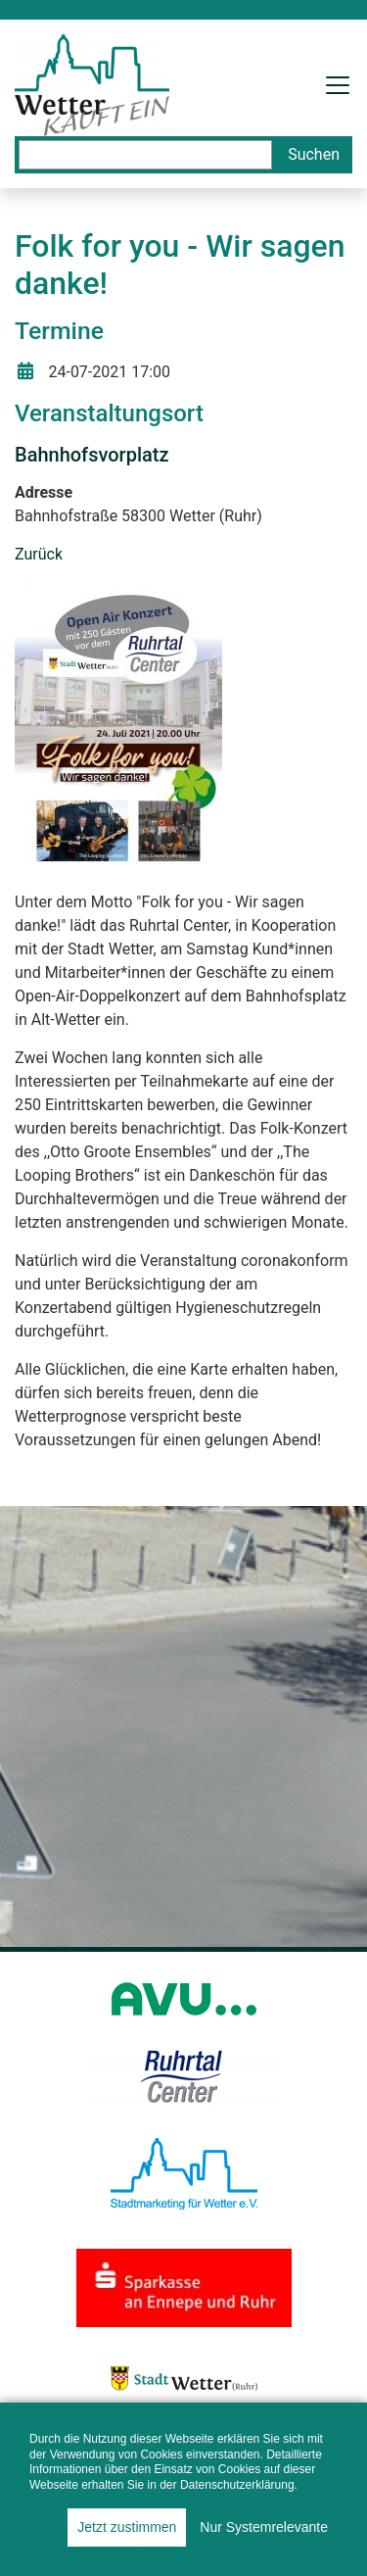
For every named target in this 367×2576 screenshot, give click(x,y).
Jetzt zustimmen (126, 2527)
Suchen (314, 154)
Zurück (39, 554)
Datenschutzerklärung (237, 2485)
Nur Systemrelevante (264, 2527)
